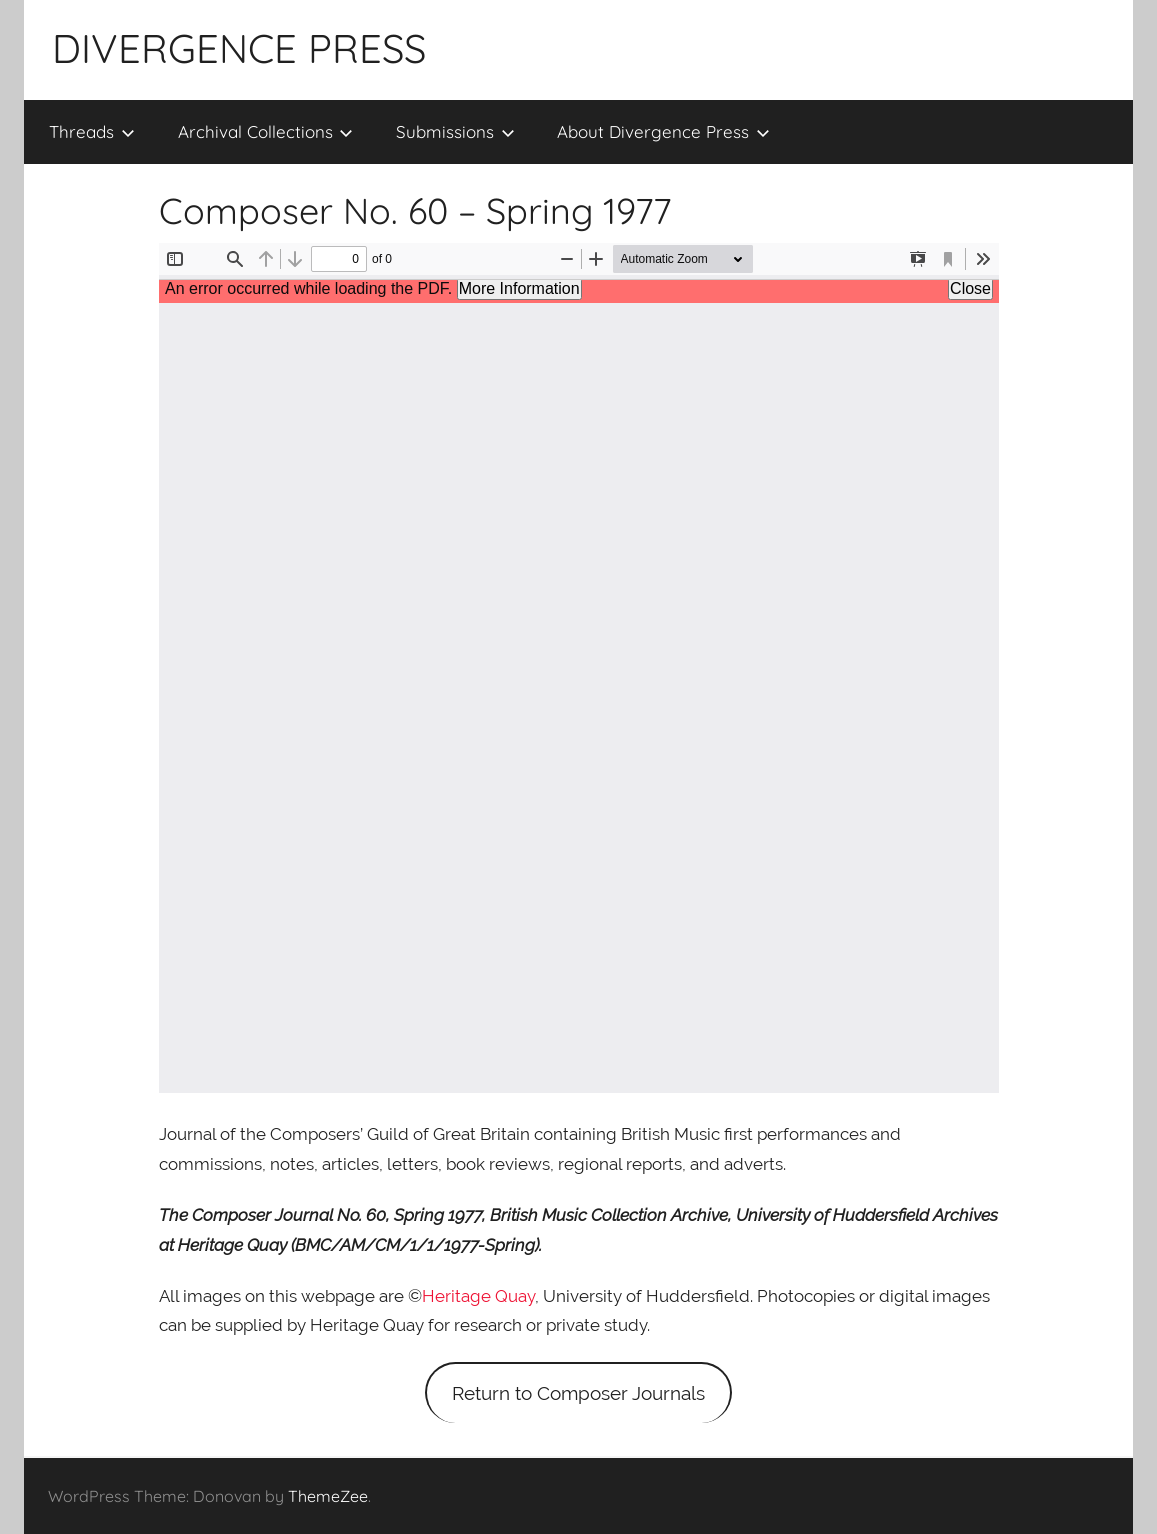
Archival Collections (266, 131)
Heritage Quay (478, 1296)
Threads (92, 131)
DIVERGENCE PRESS (239, 48)
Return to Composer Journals (578, 1393)
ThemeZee (328, 1496)
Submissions (455, 131)
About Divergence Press (663, 131)
